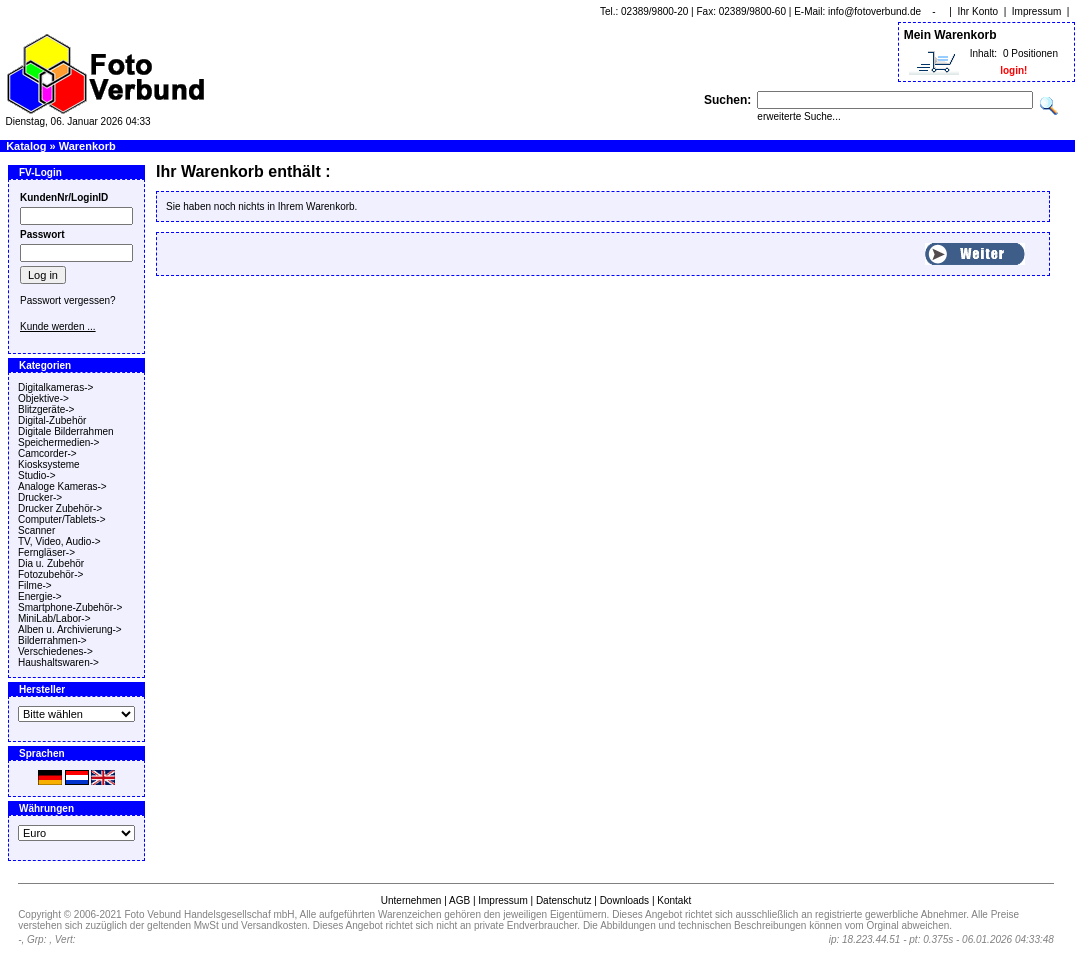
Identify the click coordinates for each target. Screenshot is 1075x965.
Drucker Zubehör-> (60, 508)
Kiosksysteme (49, 464)
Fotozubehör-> (50, 574)
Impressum (1036, 11)
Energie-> (40, 596)
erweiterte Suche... (798, 116)
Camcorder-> (47, 453)
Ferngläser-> (46, 552)
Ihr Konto (978, 11)
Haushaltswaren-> (58, 662)
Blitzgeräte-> (46, 409)
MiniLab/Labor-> (54, 618)
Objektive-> (43, 398)
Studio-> (37, 475)
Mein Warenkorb (950, 35)
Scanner (36, 530)
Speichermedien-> (58, 442)
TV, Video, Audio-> (59, 541)
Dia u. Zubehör (51, 563)
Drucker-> (40, 497)
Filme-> (35, 585)
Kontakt (674, 900)
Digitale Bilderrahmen (66, 431)
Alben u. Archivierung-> (70, 629)
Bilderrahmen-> (52, 640)
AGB (459, 900)
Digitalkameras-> (55, 387)
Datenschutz (564, 900)
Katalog (26, 146)
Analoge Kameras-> (62, 486)
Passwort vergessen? (68, 300)
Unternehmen (411, 900)
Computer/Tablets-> (62, 519)
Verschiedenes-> (55, 651)
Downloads (624, 900)
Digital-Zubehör (52, 420)
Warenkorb (87, 146)
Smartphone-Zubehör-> (70, 607)
